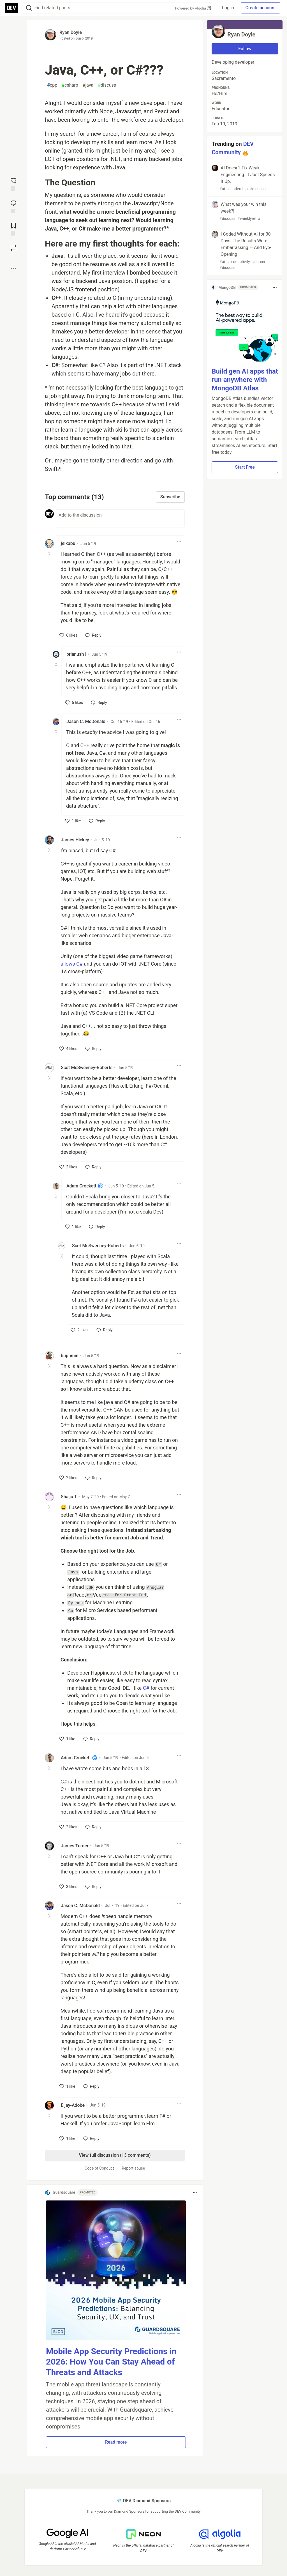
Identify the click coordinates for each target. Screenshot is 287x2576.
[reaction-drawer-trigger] (13, 184)
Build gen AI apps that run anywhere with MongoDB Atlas (245, 379)
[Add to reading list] (13, 229)
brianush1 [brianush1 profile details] (76, 654)
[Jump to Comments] (13, 206)
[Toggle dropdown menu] (179, 541)
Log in (228, 7)
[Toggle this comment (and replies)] (50, 553)
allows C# (72, 964)
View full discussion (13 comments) (115, 2155)
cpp (52, 85)
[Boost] (13, 248)
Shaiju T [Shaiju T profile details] (69, 1496)
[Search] (28, 8)
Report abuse (133, 2168)
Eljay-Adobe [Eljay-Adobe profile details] (73, 2105)
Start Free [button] (244, 467)
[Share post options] (13, 268)
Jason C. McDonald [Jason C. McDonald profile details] (85, 721)
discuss (107, 85)
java (88, 85)
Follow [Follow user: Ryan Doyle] (244, 48)
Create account (260, 7)
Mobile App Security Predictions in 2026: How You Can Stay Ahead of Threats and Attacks (111, 2361)
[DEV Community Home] (11, 7)
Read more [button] (116, 2442)
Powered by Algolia (193, 8)
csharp (70, 85)
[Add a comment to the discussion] (120, 519)
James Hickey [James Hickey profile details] (75, 839)
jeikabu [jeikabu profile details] (68, 543)
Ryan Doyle (70, 32)
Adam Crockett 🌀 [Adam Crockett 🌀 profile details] (84, 1186)
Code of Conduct (99, 2168)
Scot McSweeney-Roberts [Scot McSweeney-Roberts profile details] (86, 1067)
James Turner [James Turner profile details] (75, 1845)
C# (146, 1688)
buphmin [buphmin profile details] (69, 1355)
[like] (68, 635)
